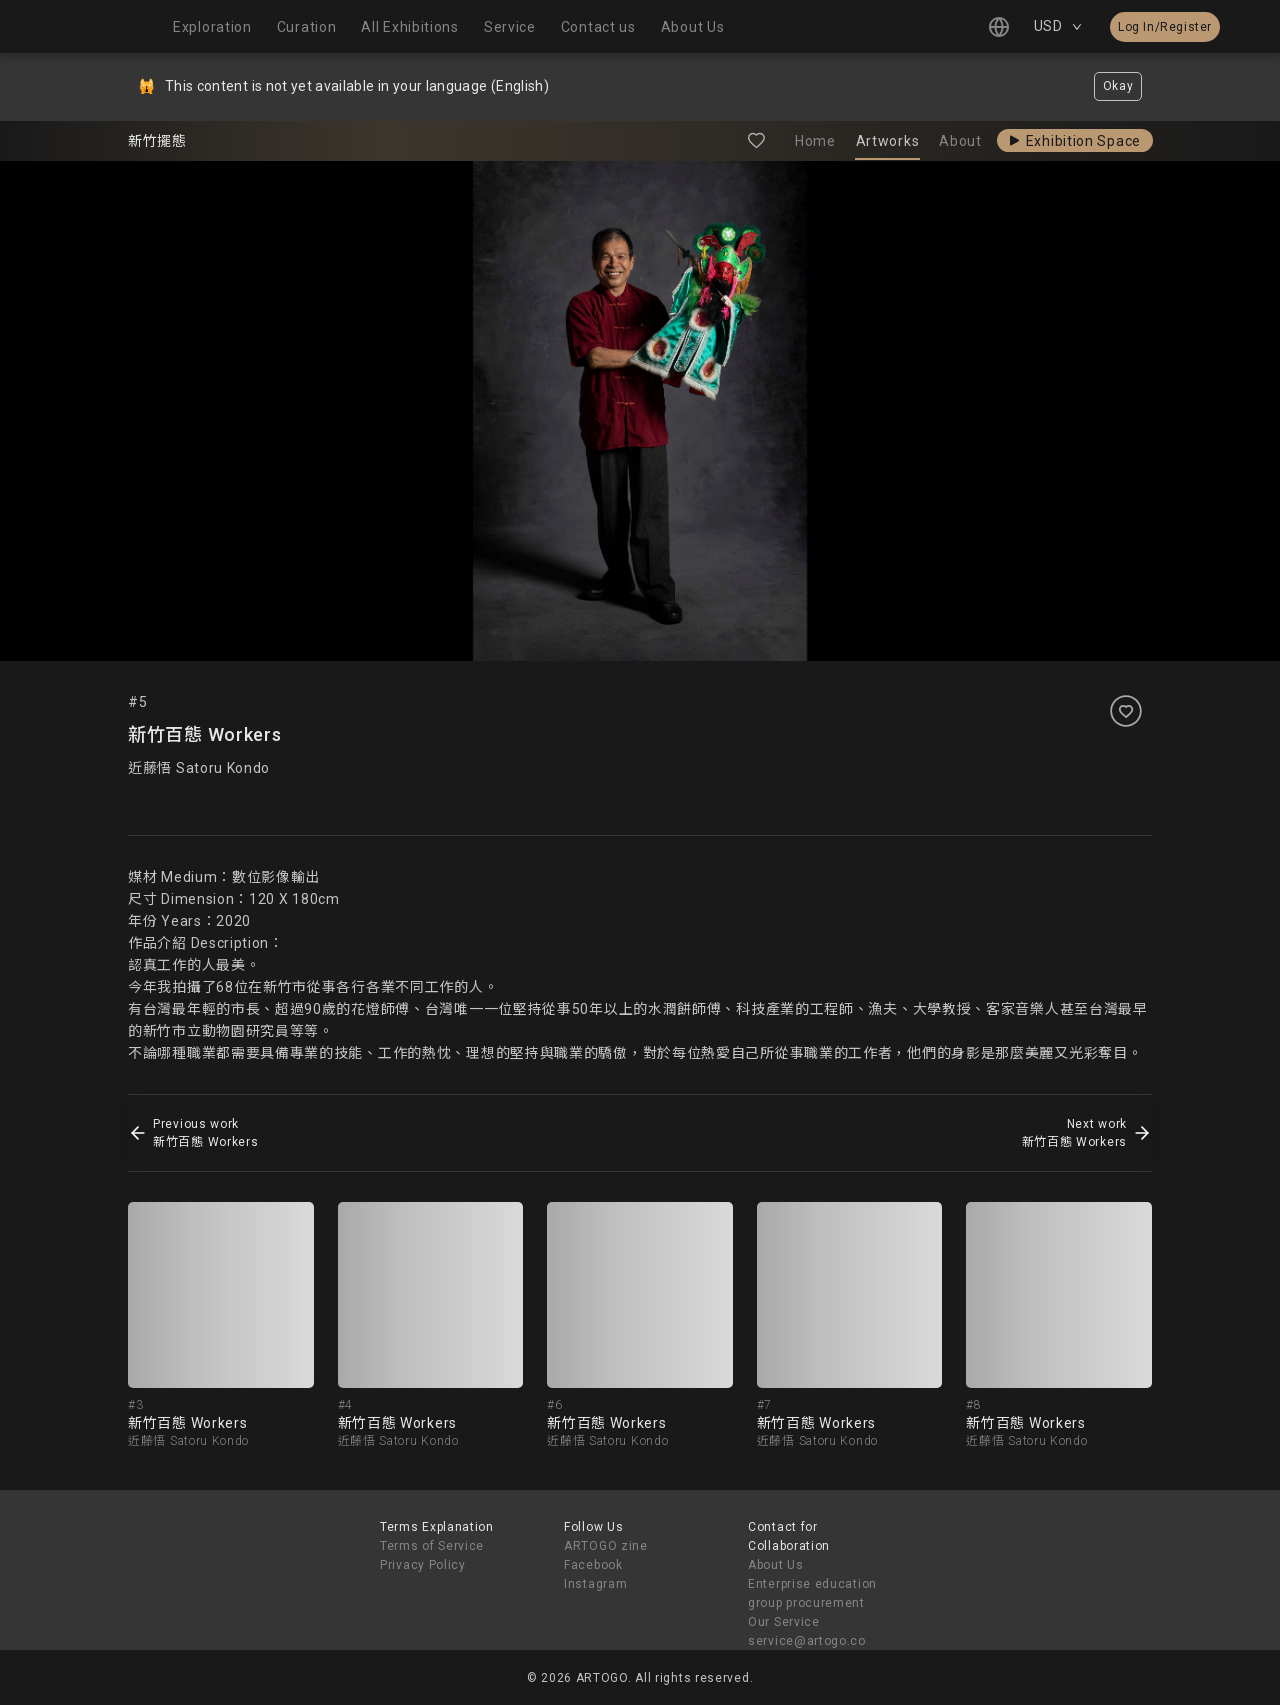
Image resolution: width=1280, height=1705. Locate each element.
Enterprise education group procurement (812, 1593)
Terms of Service (432, 1546)
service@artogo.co (807, 1641)
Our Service (784, 1622)
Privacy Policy (423, 1565)
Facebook (593, 1565)
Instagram (595, 1584)
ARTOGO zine (606, 1546)
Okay (1118, 86)
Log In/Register (1165, 27)
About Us (776, 1565)
